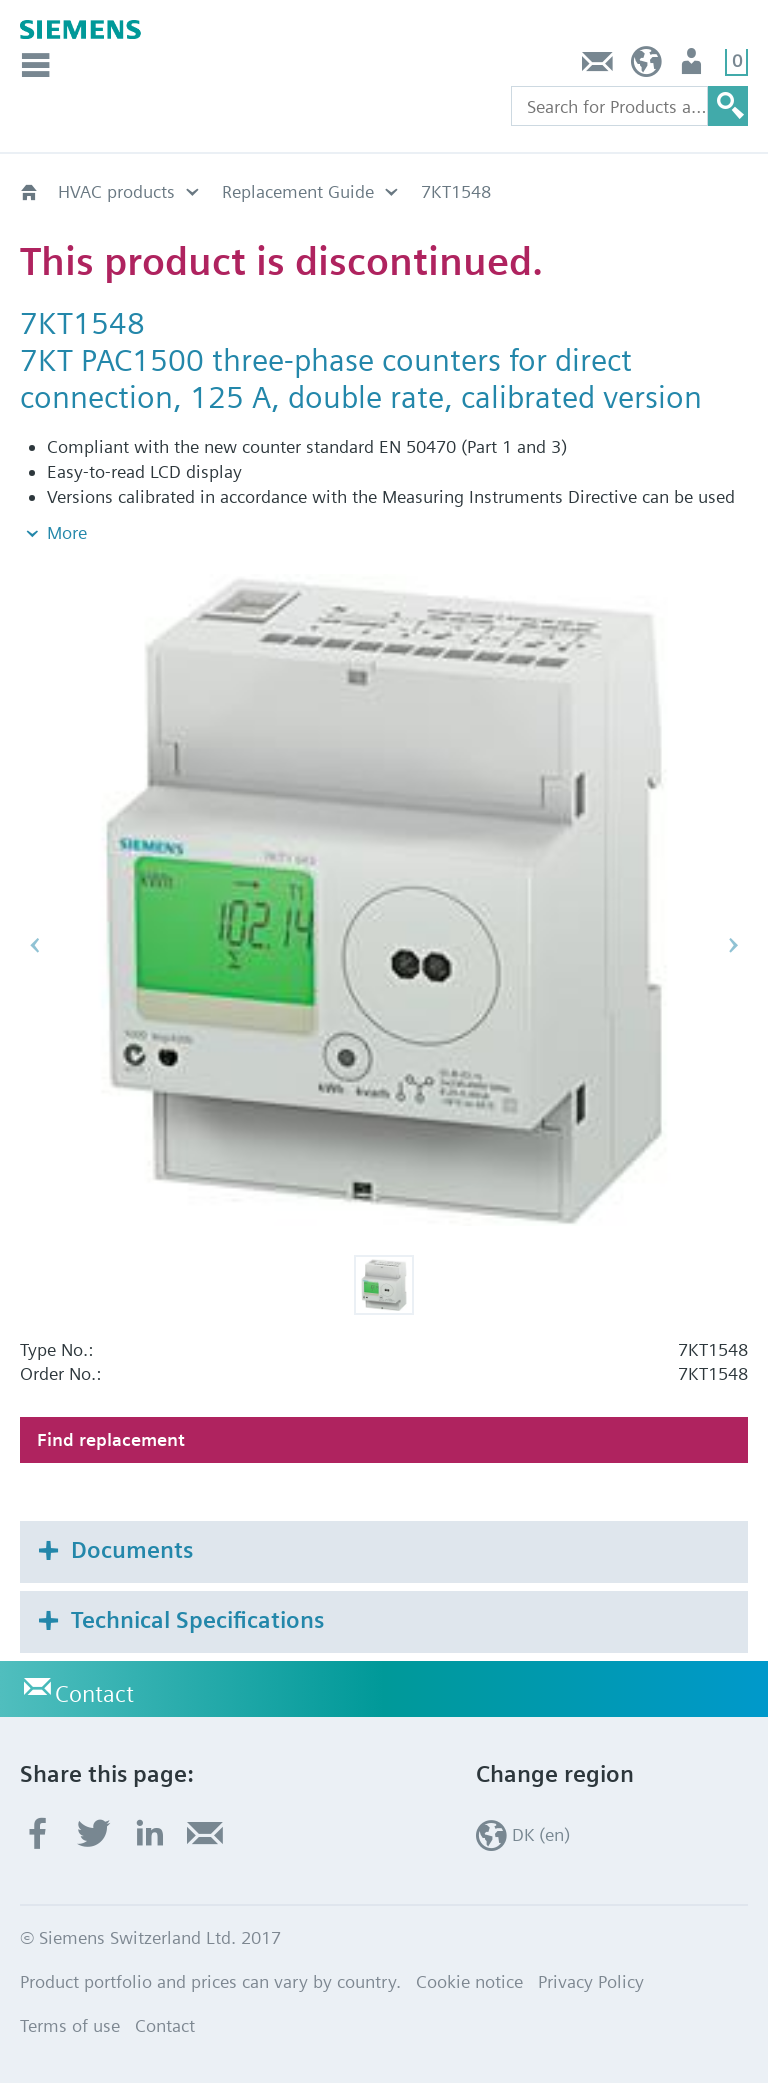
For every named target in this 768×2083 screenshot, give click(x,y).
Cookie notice (469, 1981)
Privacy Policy (591, 1981)
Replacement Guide (298, 191)
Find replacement (111, 1439)
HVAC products (116, 191)
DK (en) (646, 66)
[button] (384, 1285)
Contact (598, 66)
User (693, 66)
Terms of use (70, 2025)
